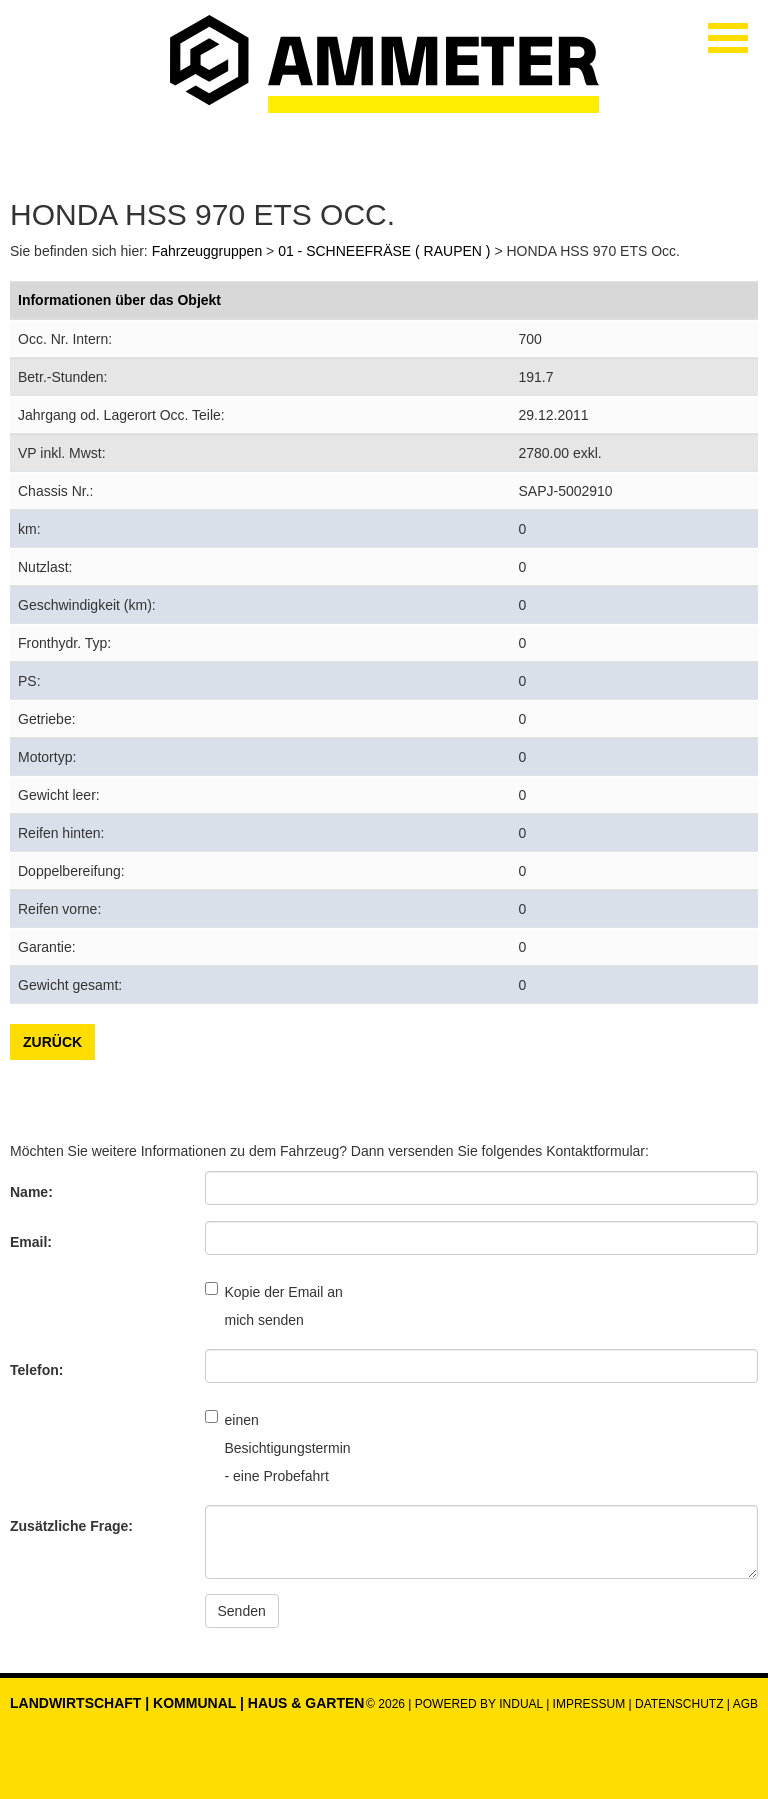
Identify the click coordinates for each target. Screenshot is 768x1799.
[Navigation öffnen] (728, 38)
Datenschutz (681, 1704)
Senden (242, 1611)
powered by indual (479, 1704)
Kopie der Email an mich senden (274, 1305)
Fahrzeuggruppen (207, 251)
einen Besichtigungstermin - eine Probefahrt (275, 1447)
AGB (745, 1704)
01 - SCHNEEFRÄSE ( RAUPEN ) (384, 251)
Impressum (589, 1704)
